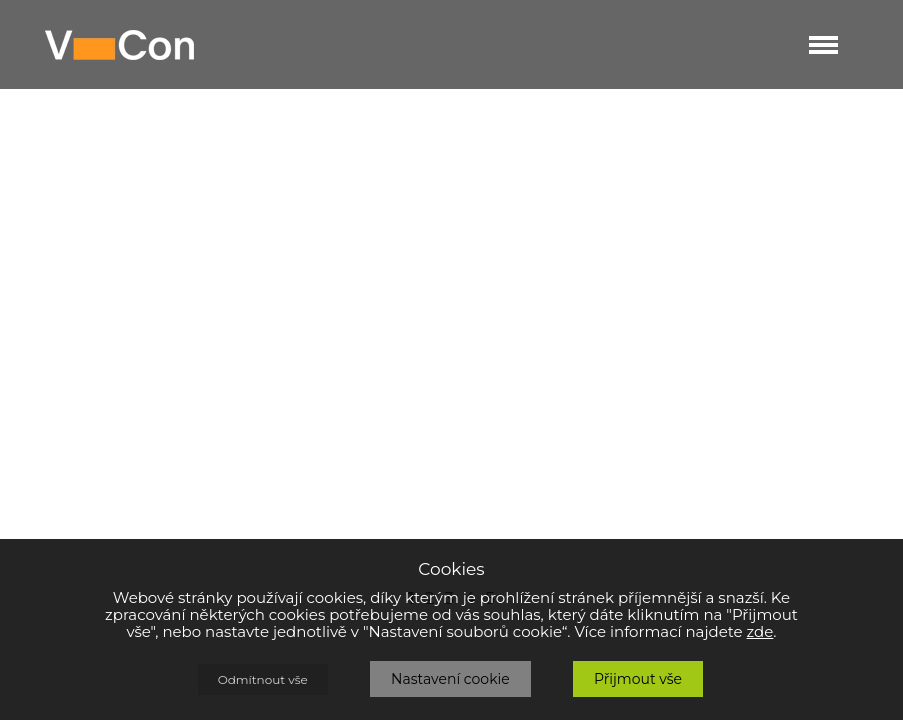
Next (754, 366)
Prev (16, 360)
